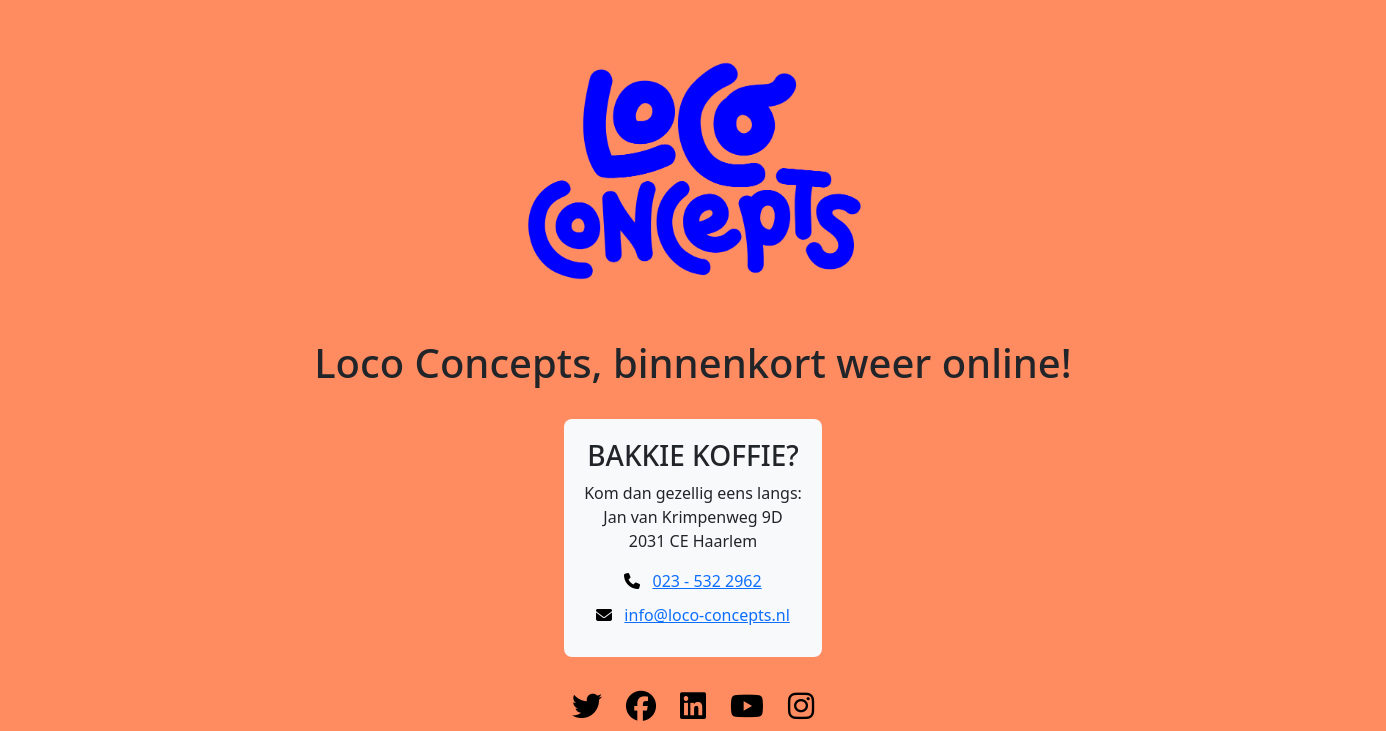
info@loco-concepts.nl (706, 615)
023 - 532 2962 (707, 581)
